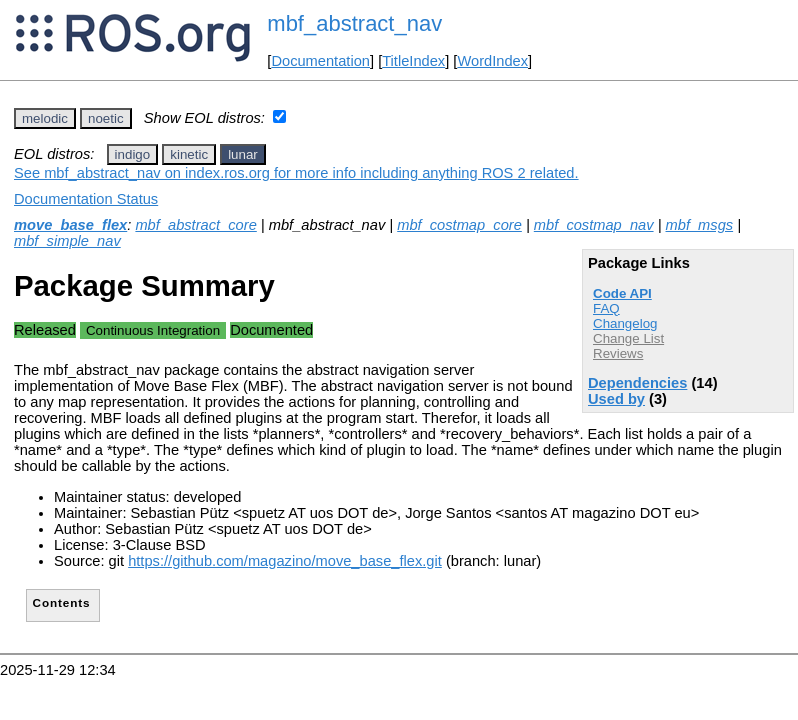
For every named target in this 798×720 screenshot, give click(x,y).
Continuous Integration (153, 330)
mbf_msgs (700, 225)
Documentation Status (86, 199)
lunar (243, 154)
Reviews (618, 353)
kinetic (189, 154)
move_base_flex (70, 225)
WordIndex (492, 61)
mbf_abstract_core (195, 225)
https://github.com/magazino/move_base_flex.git (285, 561)
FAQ (606, 308)
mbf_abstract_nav (354, 23)
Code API (622, 293)
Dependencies (637, 383)
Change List (628, 338)
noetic (106, 118)
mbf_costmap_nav (594, 225)
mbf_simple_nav (67, 241)
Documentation (320, 61)
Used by (616, 399)
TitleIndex (413, 61)
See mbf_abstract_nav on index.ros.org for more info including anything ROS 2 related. (296, 173)
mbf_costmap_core (459, 225)
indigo (133, 154)
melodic (45, 118)
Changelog (625, 323)
